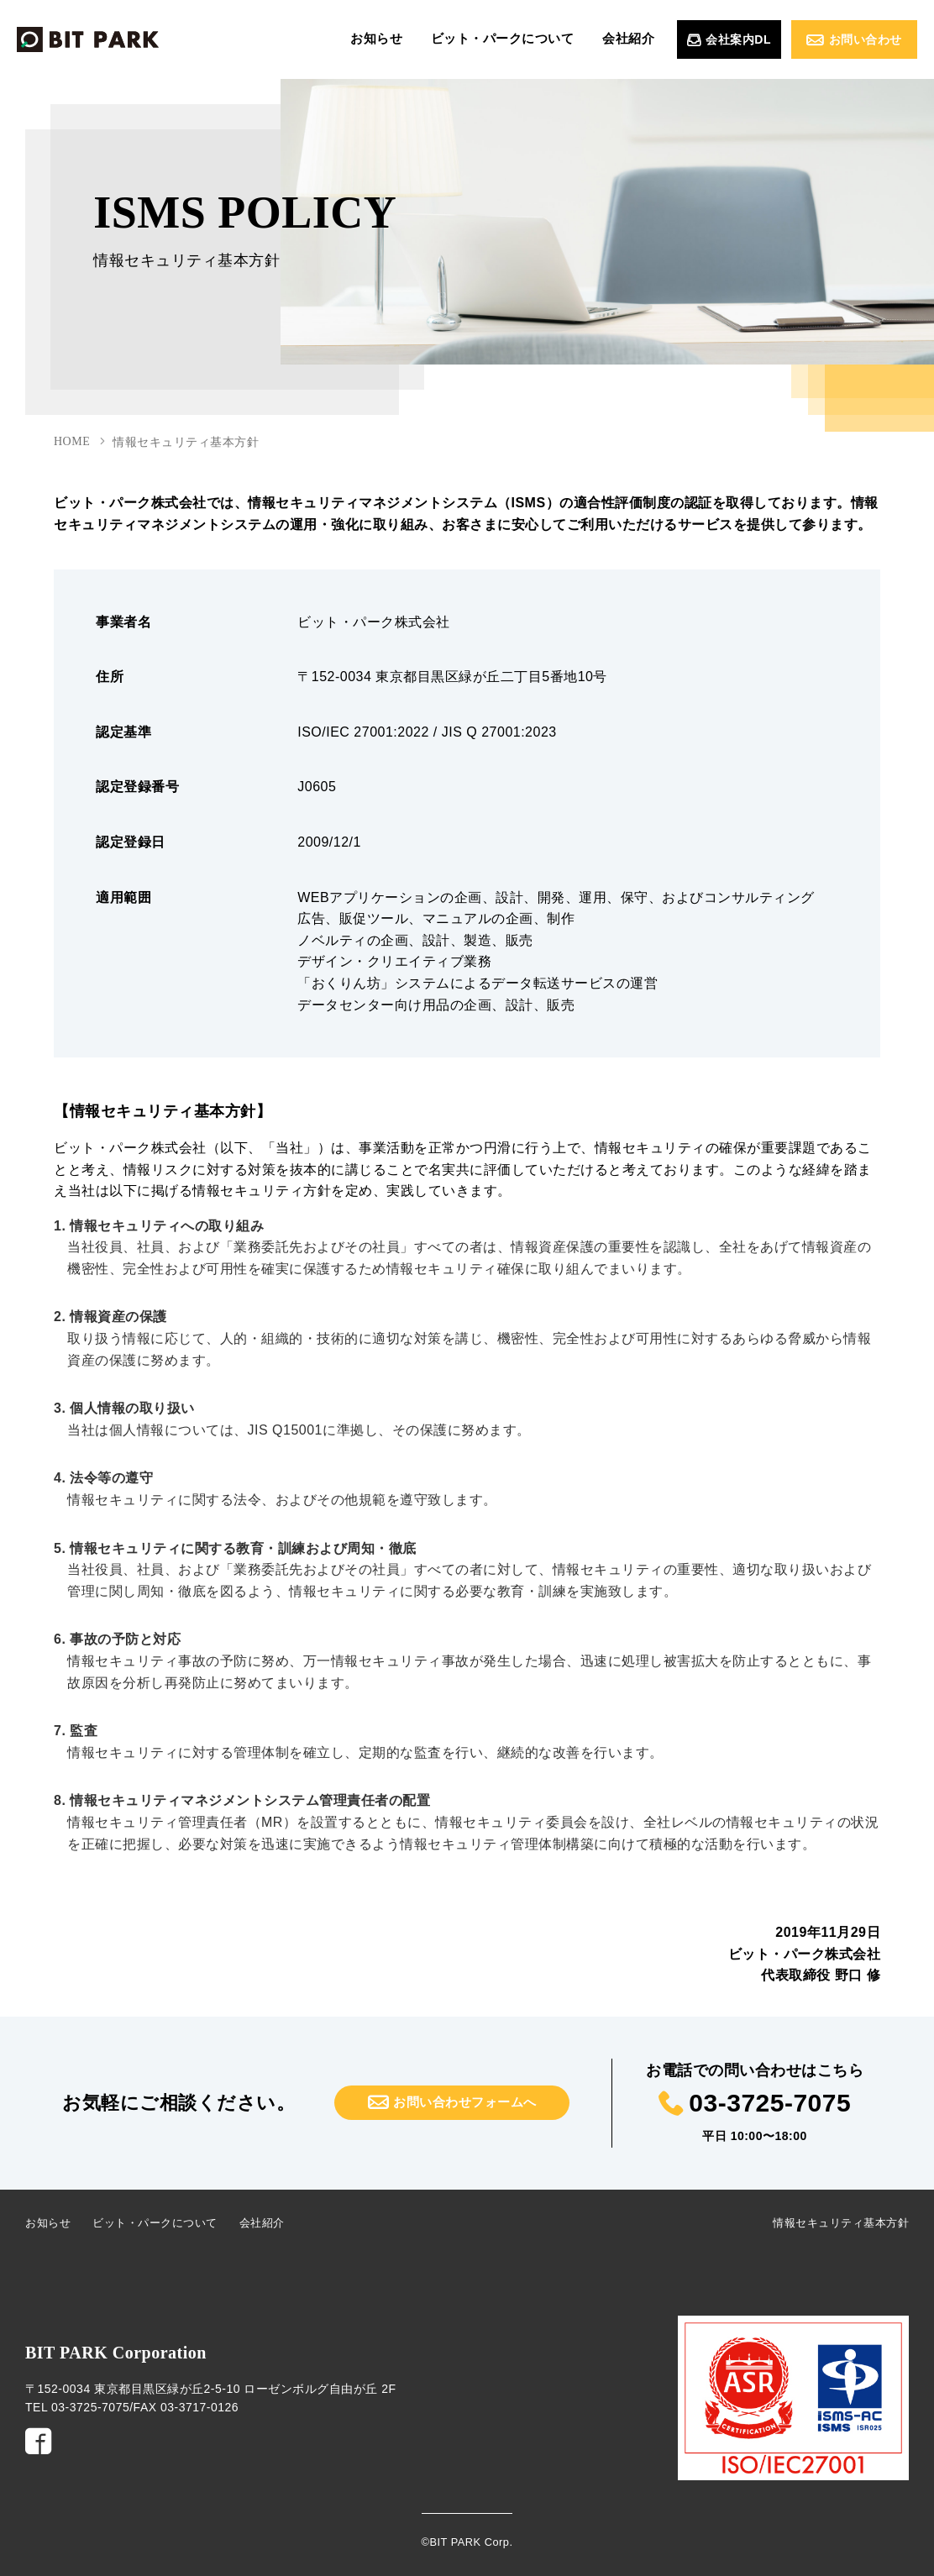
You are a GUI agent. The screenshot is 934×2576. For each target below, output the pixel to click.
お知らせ (419, 39)
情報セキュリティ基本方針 (841, 2223)
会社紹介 (635, 39)
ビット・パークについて (527, 39)
